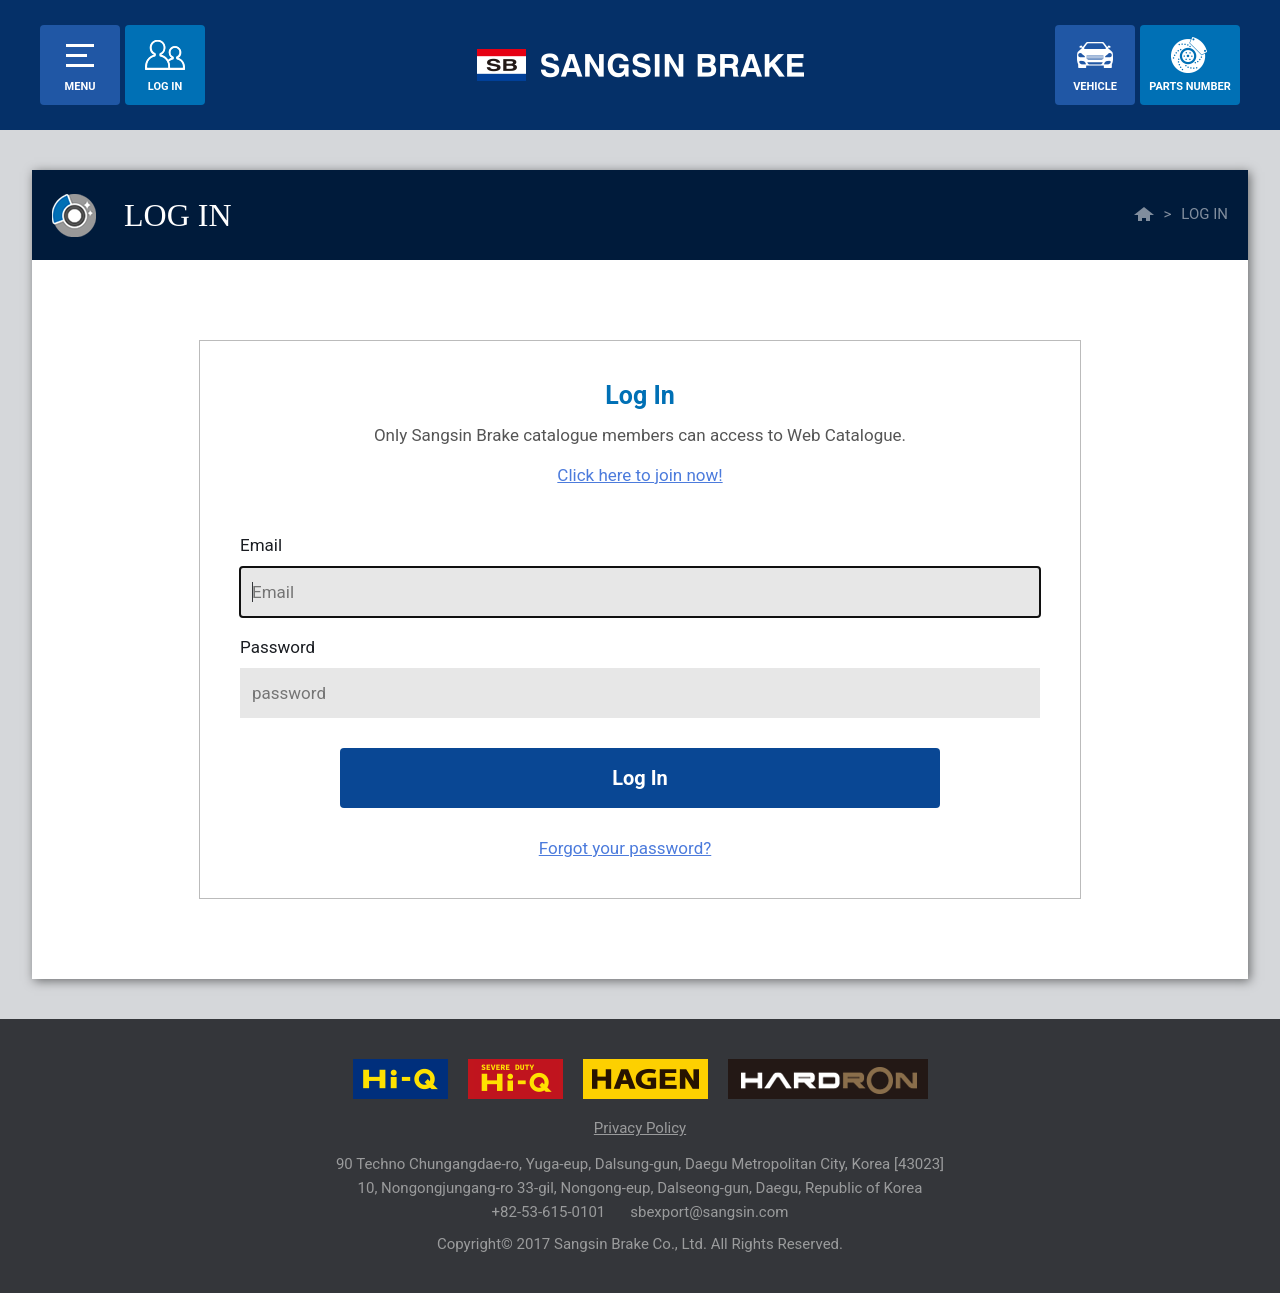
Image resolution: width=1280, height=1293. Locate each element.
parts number (1189, 86)
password (277, 647)
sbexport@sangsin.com (709, 1212)
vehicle (1095, 86)
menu (80, 86)
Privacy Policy (640, 1128)
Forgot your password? (625, 848)
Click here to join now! (639, 475)
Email (261, 545)
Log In (165, 86)
